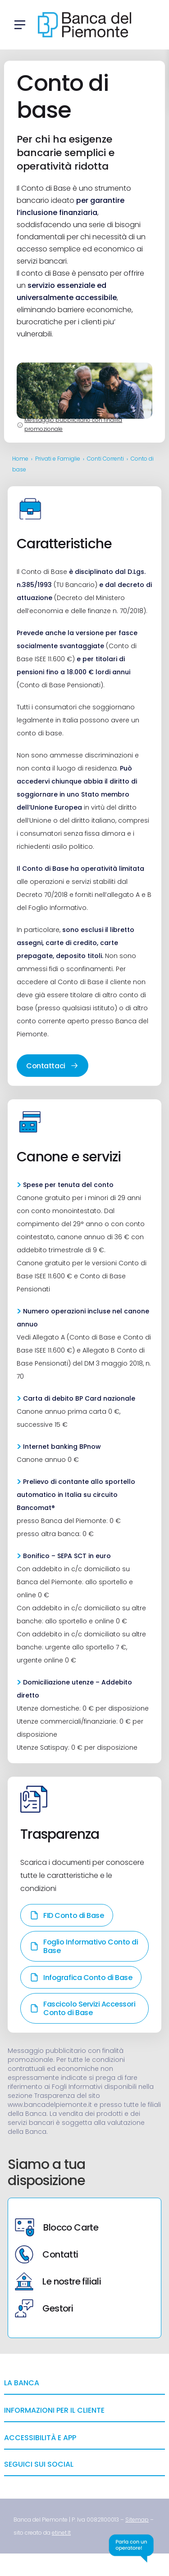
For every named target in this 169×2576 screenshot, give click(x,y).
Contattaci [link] (52, 1066)
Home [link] (20, 458)
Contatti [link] (46, 2254)
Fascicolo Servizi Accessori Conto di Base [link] (82, 2008)
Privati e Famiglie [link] (57, 458)
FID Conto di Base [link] (67, 1915)
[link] (137, 2519)
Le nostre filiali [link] (58, 2281)
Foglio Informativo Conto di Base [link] (84, 1946)
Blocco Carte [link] (56, 2227)
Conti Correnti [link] (105, 458)
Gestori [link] (44, 2308)
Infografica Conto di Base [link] (81, 1977)
